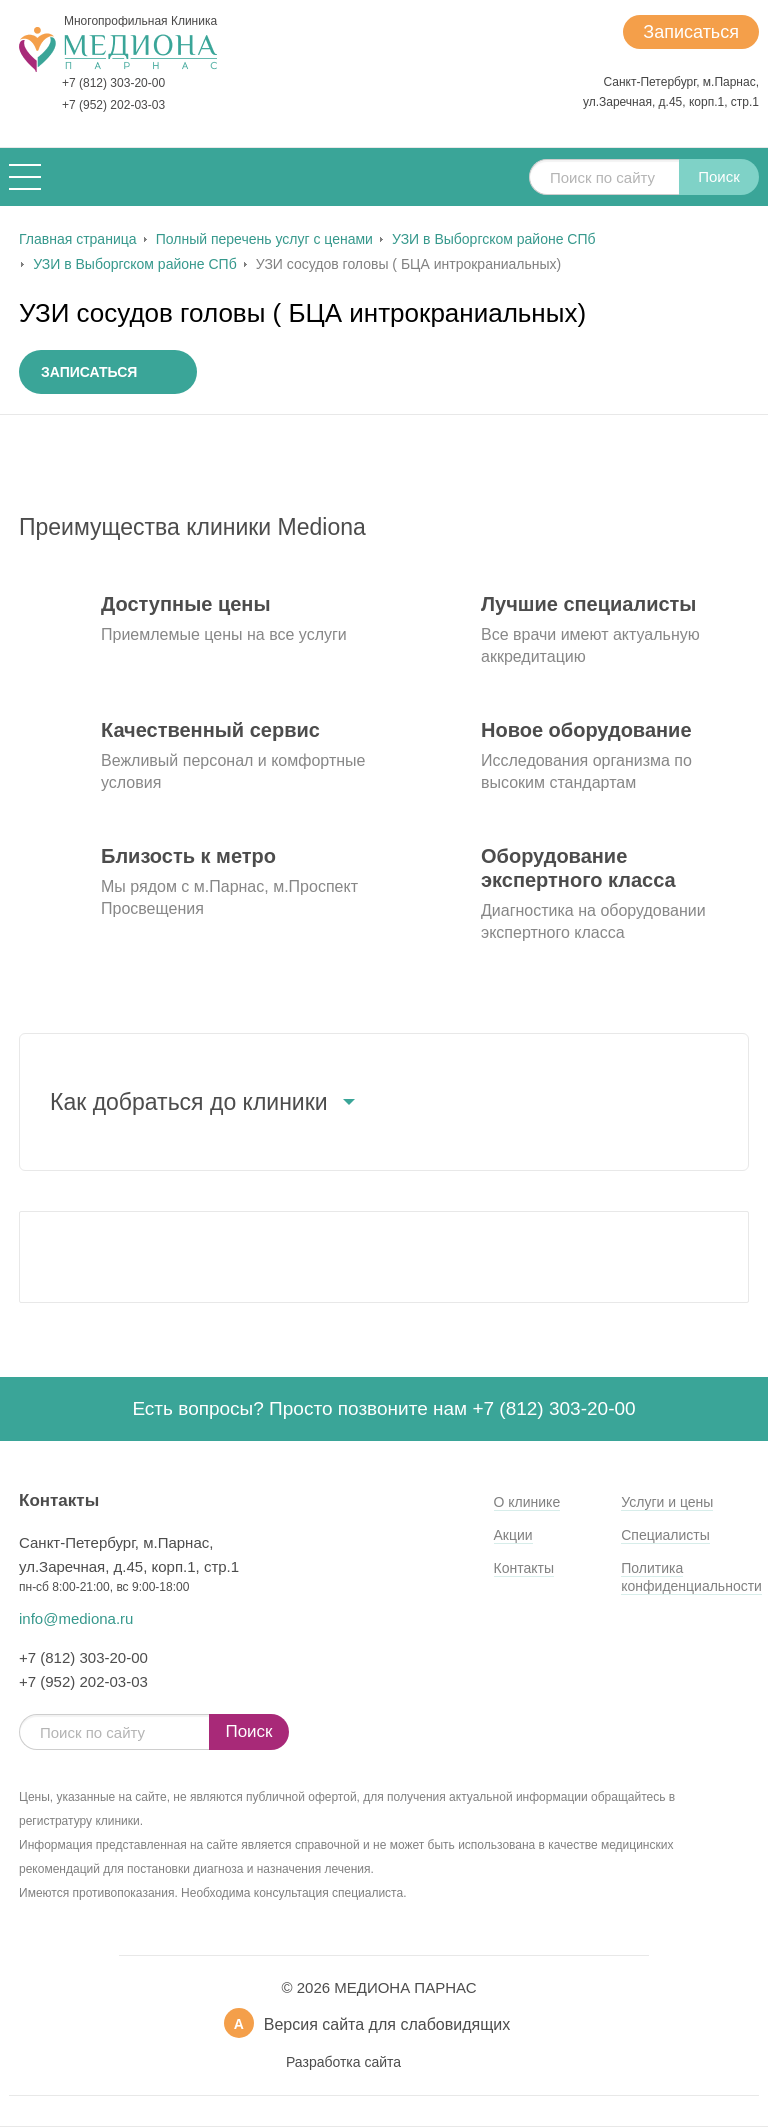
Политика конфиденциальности (691, 1577)
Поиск (719, 176)
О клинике (527, 1502)
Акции (513, 1535)
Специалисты (665, 1535)
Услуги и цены (667, 1502)
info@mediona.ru (76, 1618)
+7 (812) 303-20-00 (113, 83)
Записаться (691, 32)
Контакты (524, 1568)
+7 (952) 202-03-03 (113, 105)
